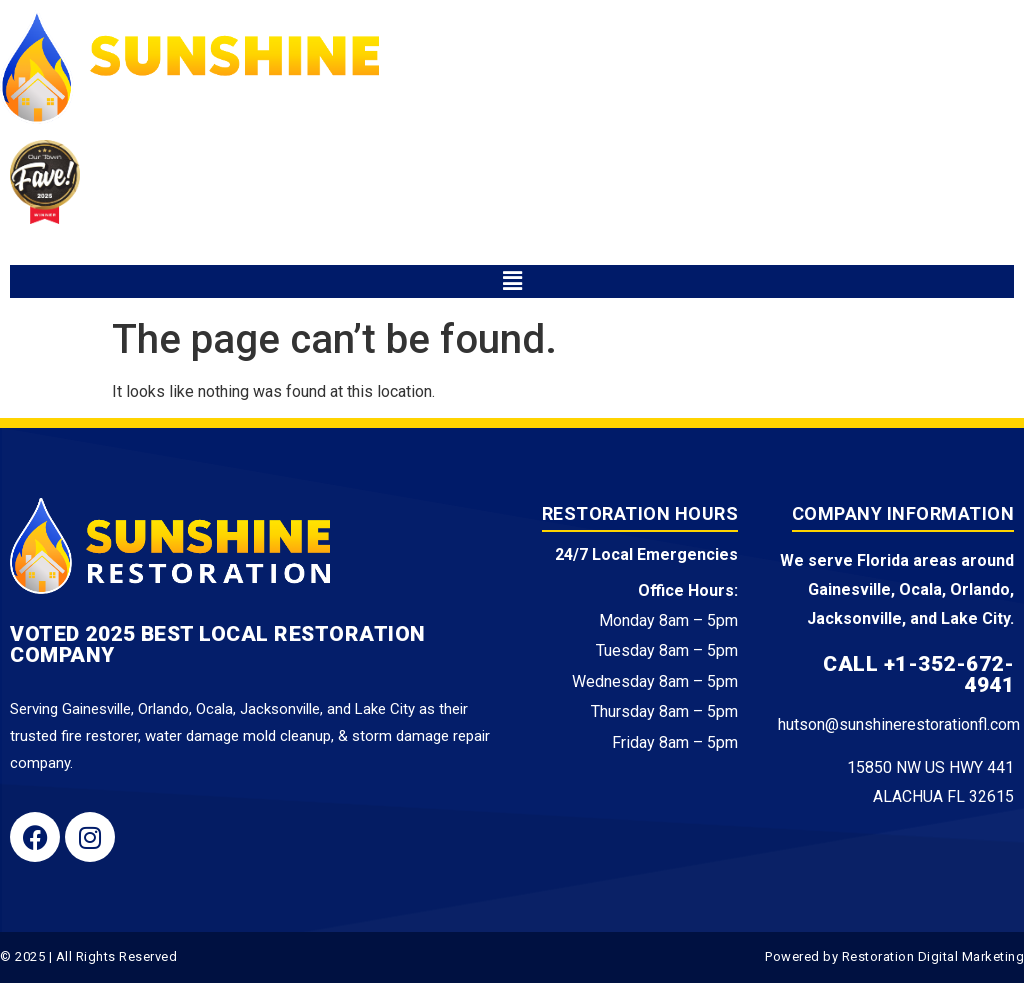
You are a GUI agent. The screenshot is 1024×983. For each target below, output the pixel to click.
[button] (512, 281)
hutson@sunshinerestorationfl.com (899, 724)
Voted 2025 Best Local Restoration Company (218, 644)
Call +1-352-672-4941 (918, 674)
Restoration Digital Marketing (933, 956)
